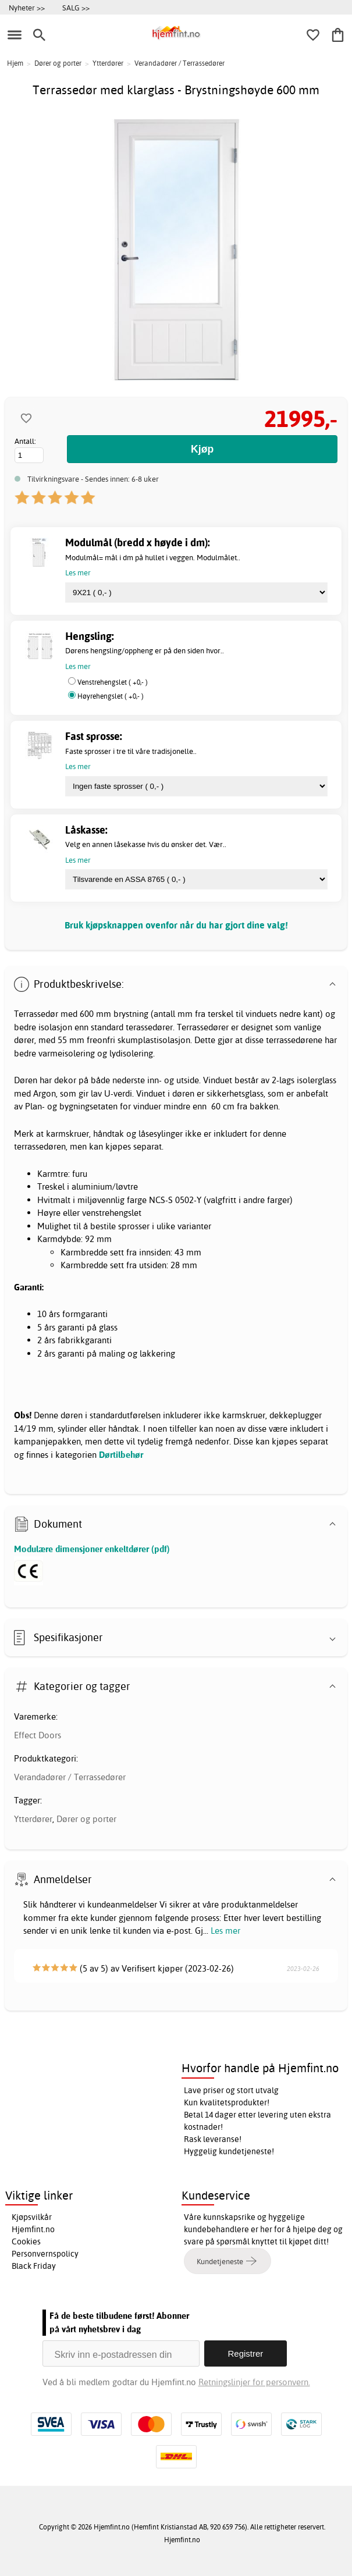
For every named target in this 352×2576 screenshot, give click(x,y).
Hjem (15, 63)
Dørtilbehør (121, 1454)
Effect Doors (37, 1735)
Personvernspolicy (45, 2253)
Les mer (225, 1930)
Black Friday (34, 2266)
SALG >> (76, 7)
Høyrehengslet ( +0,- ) (110, 696)
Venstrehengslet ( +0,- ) (112, 682)
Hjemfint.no (33, 2229)
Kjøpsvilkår (32, 2217)
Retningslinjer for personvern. (254, 2382)
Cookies (26, 2241)
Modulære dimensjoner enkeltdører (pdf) (92, 1548)
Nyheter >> (27, 7)
